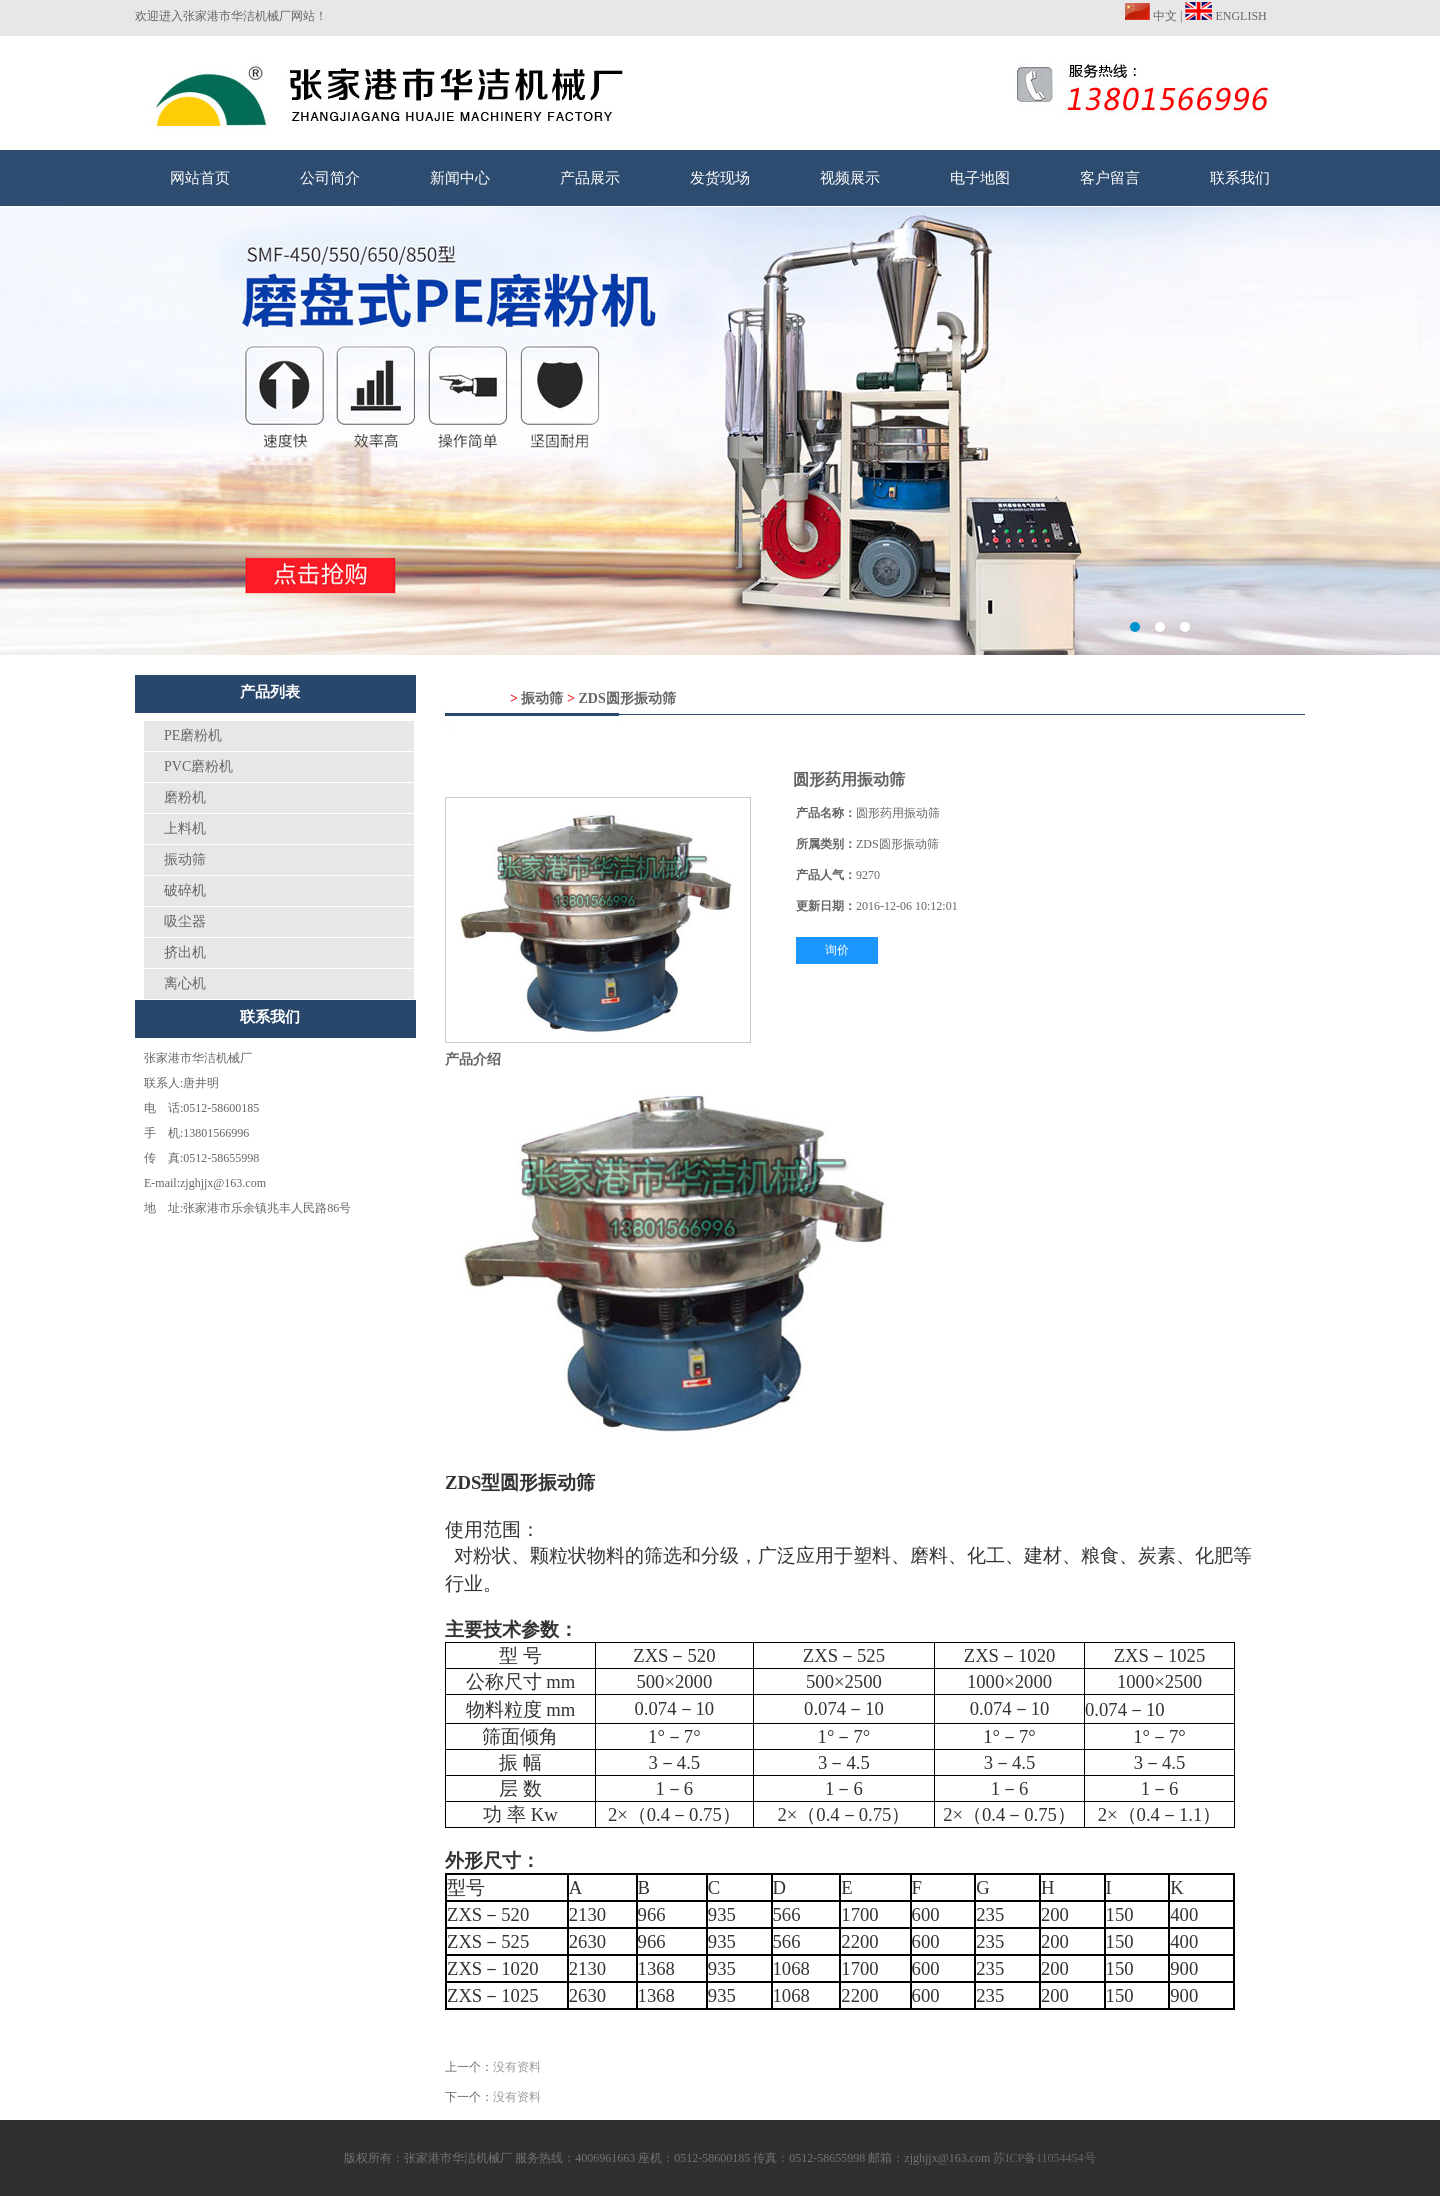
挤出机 (185, 952)
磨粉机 (185, 797)
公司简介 (330, 178)
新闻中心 (460, 178)
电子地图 (980, 178)
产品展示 (590, 178)
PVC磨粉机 (198, 766)
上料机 (185, 828)
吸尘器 (185, 921)
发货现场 (720, 178)
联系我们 (1240, 178)
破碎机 (185, 890)
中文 (1151, 16)
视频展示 (850, 178)
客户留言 (1110, 178)
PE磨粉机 (193, 735)
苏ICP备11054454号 (1044, 2158)
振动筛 (185, 859)
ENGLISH (1225, 16)
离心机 (185, 983)
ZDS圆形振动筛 (626, 698)
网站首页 (200, 178)
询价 (837, 950)
